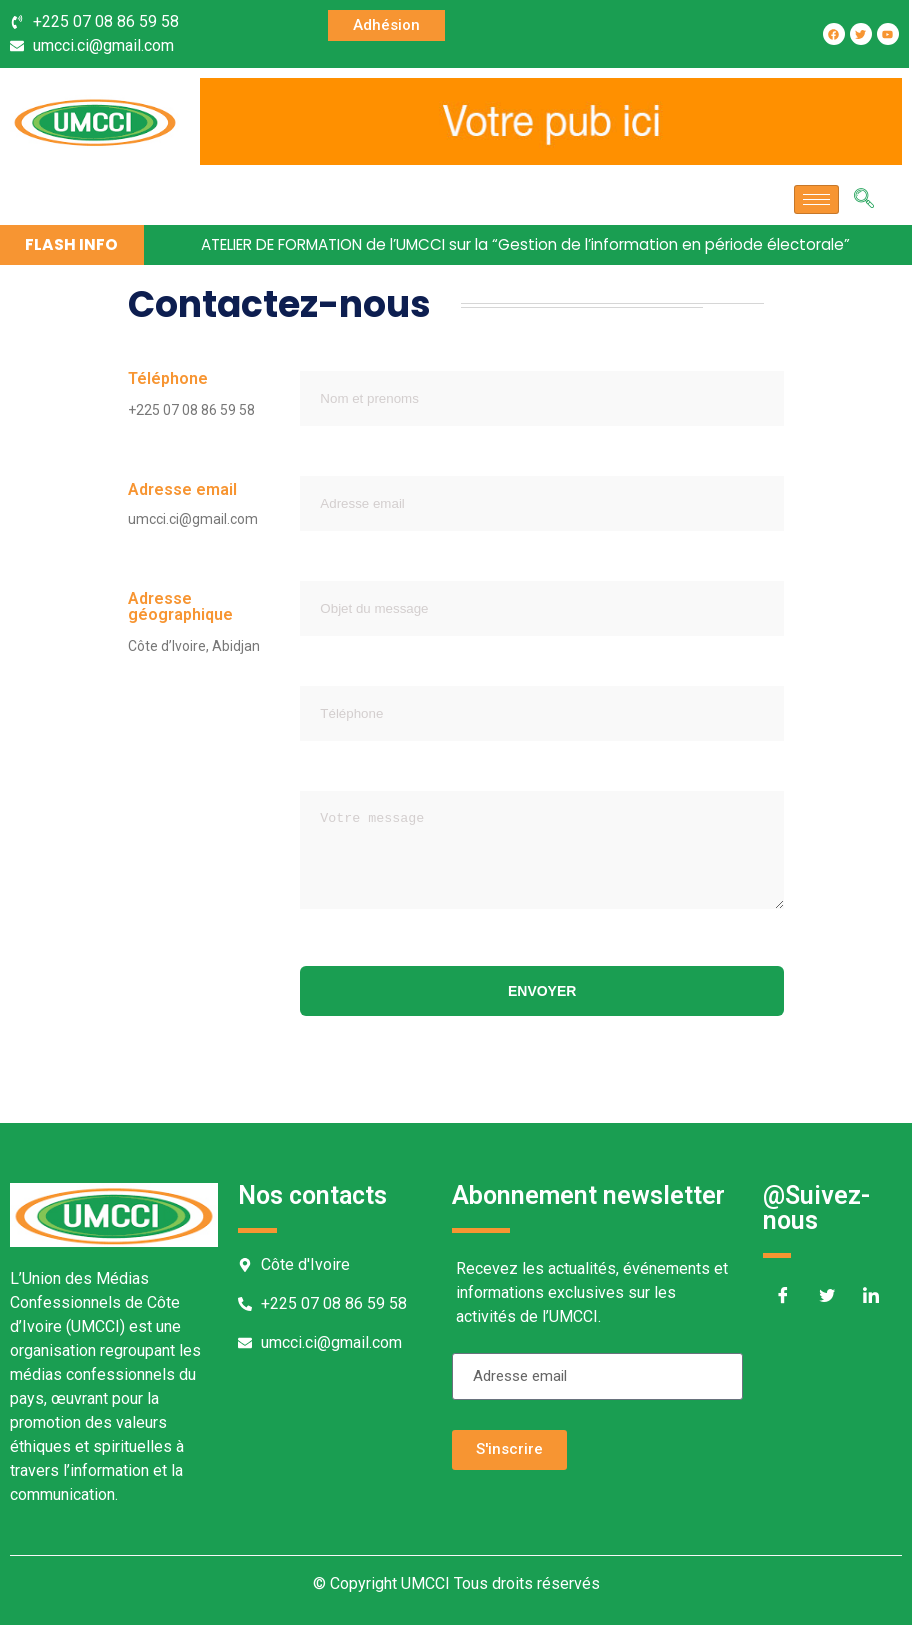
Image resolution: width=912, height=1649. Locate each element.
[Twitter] (827, 1322)
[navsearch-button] (864, 200)
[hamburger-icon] (816, 199)
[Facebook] (783, 1322)
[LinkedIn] (871, 1322)
